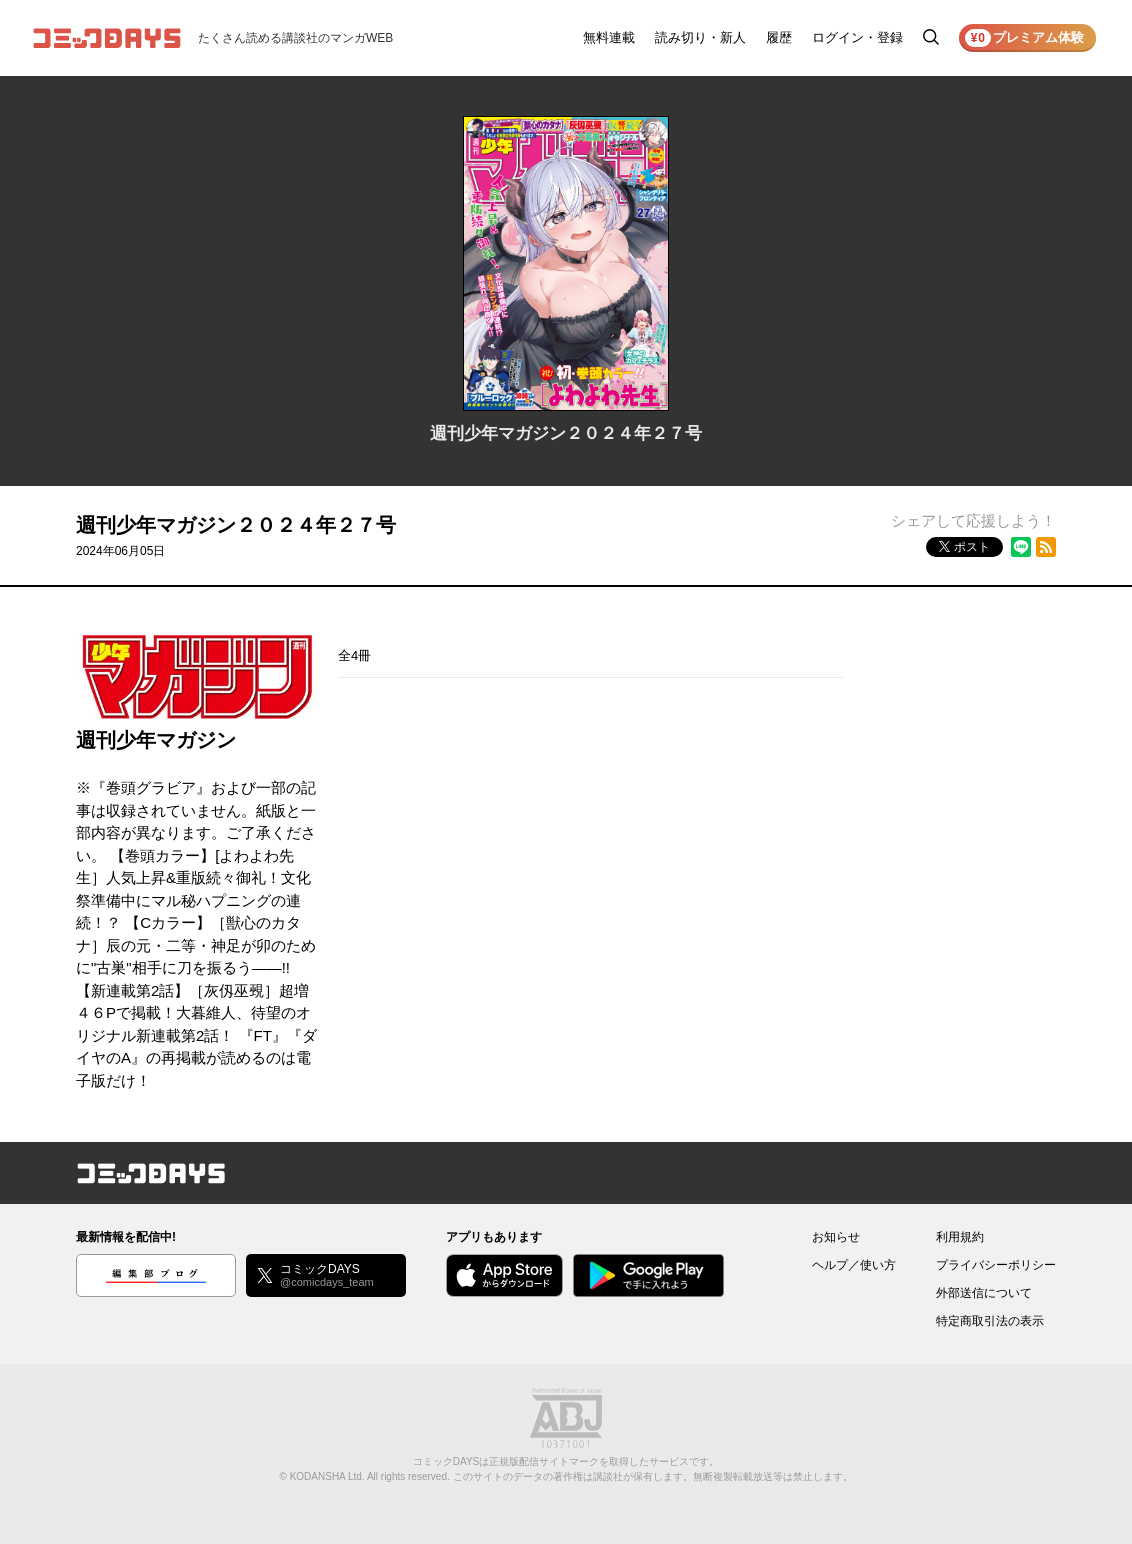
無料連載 (609, 37)
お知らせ (836, 1237)
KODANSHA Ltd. (327, 1476)
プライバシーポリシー (996, 1265)
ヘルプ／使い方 (854, 1265)
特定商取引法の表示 (990, 1321)
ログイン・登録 (857, 37)
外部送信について (984, 1293)
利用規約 (960, 1237)
